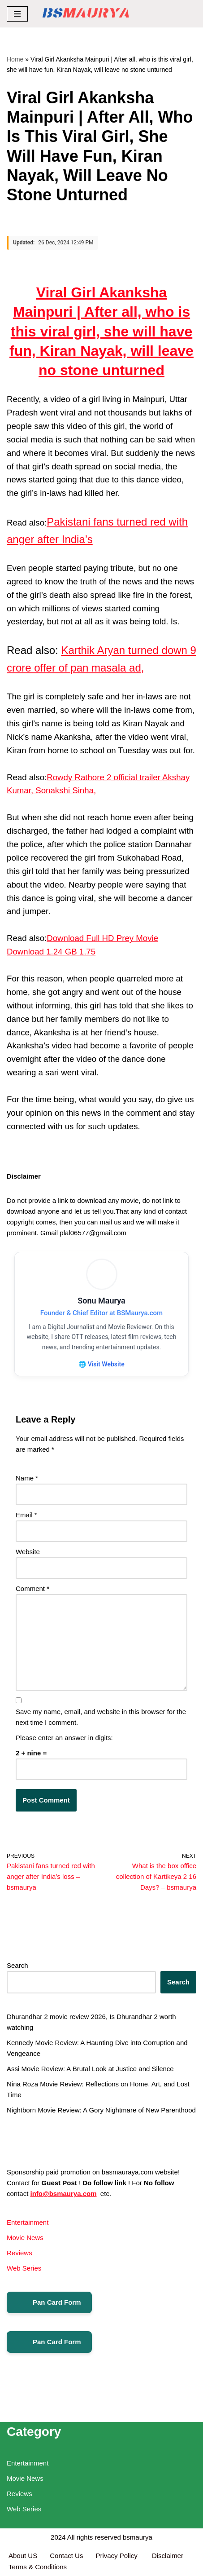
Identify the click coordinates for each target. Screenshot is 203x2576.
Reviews (19, 2253)
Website (28, 1551)
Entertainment (27, 2222)
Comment (32, 1588)
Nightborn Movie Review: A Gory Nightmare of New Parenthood (101, 2110)
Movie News (25, 2237)
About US (23, 2555)
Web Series (24, 2268)
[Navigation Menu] (17, 14)
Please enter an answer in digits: (64, 1737)
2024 (58, 2537)
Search (17, 1965)
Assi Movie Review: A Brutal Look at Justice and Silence (90, 2068)
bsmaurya (137, 2537)
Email (26, 1515)
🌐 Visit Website (101, 1364)
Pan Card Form (49, 2302)
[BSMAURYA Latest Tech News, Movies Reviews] (85, 13)
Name (27, 1478)
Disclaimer (167, 2555)
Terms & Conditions (38, 2567)
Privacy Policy (117, 2555)
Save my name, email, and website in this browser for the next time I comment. (101, 1717)
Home (15, 59)
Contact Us (66, 2555)
